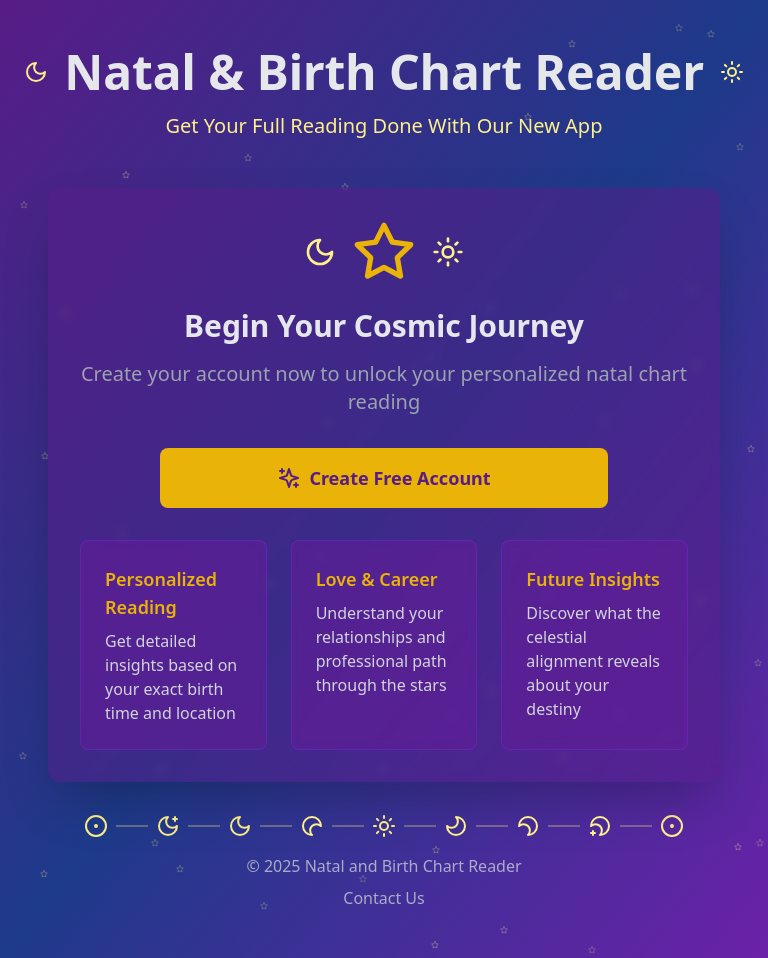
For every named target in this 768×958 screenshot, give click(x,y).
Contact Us (383, 898)
